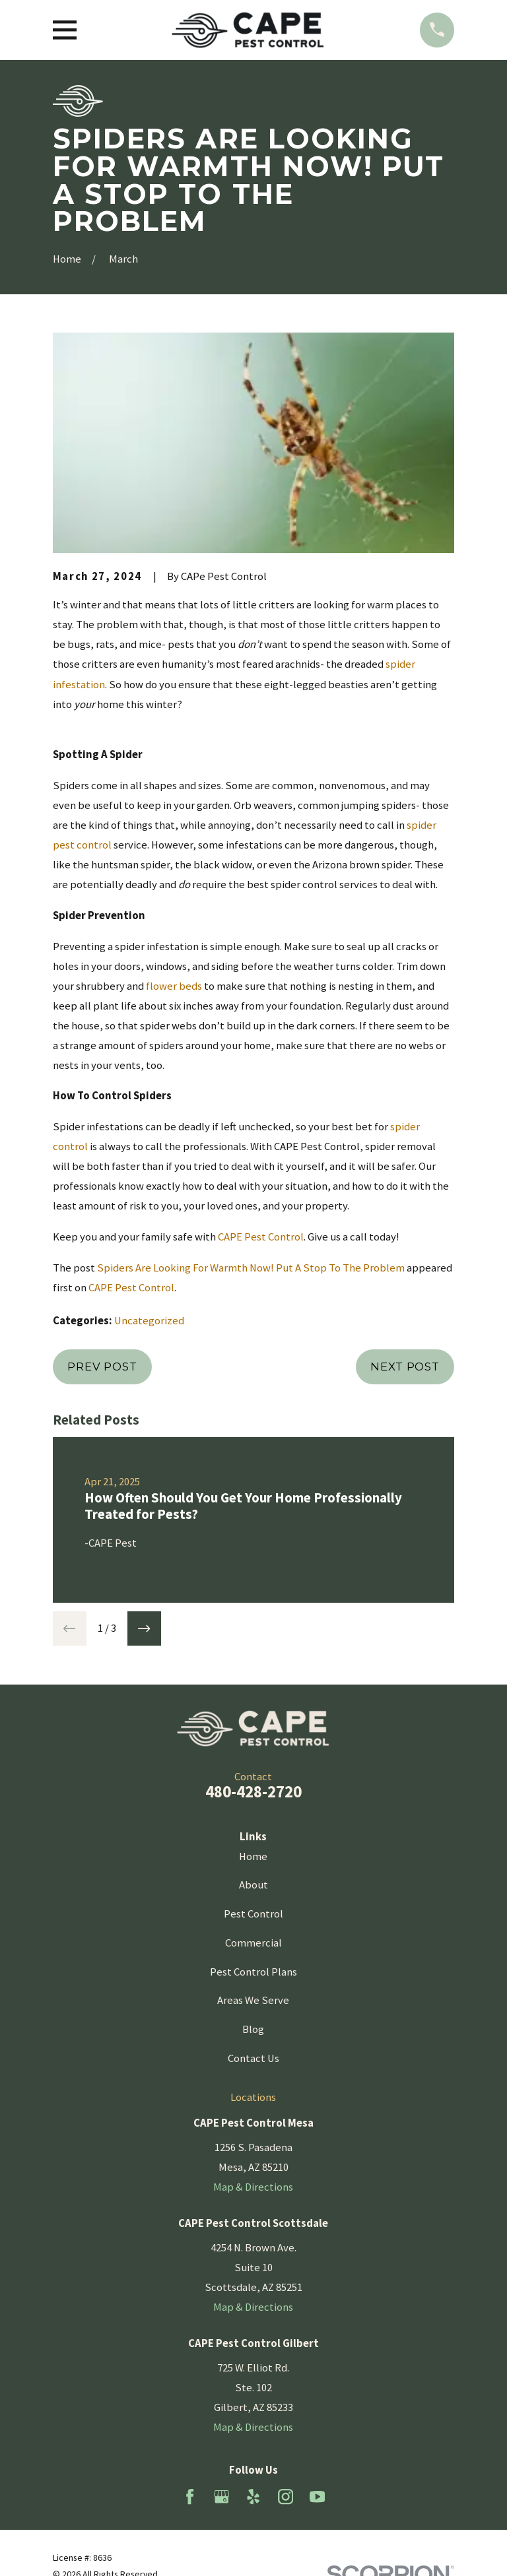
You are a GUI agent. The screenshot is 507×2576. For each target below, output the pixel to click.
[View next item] (144, 1628)
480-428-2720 (253, 1791)
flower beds (174, 986)
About (253, 1885)
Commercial (253, 1943)
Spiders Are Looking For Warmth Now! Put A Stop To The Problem (251, 1268)
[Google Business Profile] (221, 2496)
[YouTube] (317, 2496)
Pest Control (253, 1914)
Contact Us (253, 2058)
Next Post (405, 1366)
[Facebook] (189, 2496)
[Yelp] (253, 2496)
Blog (253, 2029)
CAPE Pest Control (261, 1237)
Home (253, 1856)
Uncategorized (149, 1321)
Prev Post (102, 1366)
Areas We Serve (253, 2000)
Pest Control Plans (253, 1972)
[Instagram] (285, 2496)
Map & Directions (253, 2187)
